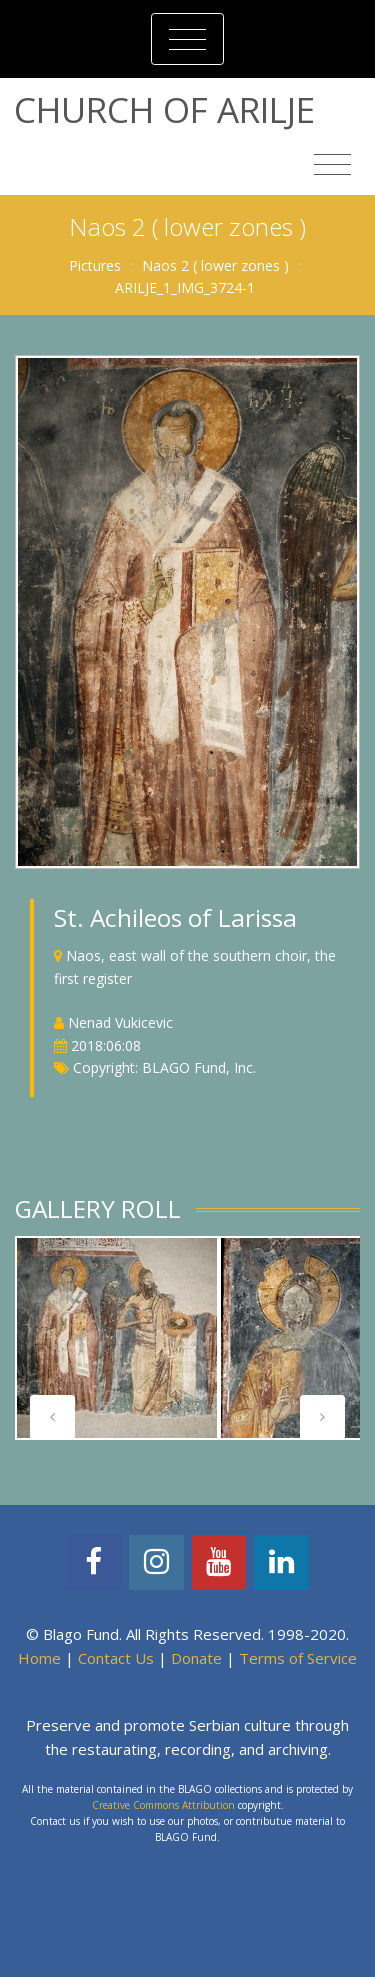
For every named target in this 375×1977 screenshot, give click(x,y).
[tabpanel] (117, 1338)
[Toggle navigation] (187, 39)
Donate (196, 1658)
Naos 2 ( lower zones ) (215, 265)
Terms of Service (298, 1658)
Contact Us (116, 1658)
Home (39, 1658)
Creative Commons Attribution (163, 1805)
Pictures (95, 265)
